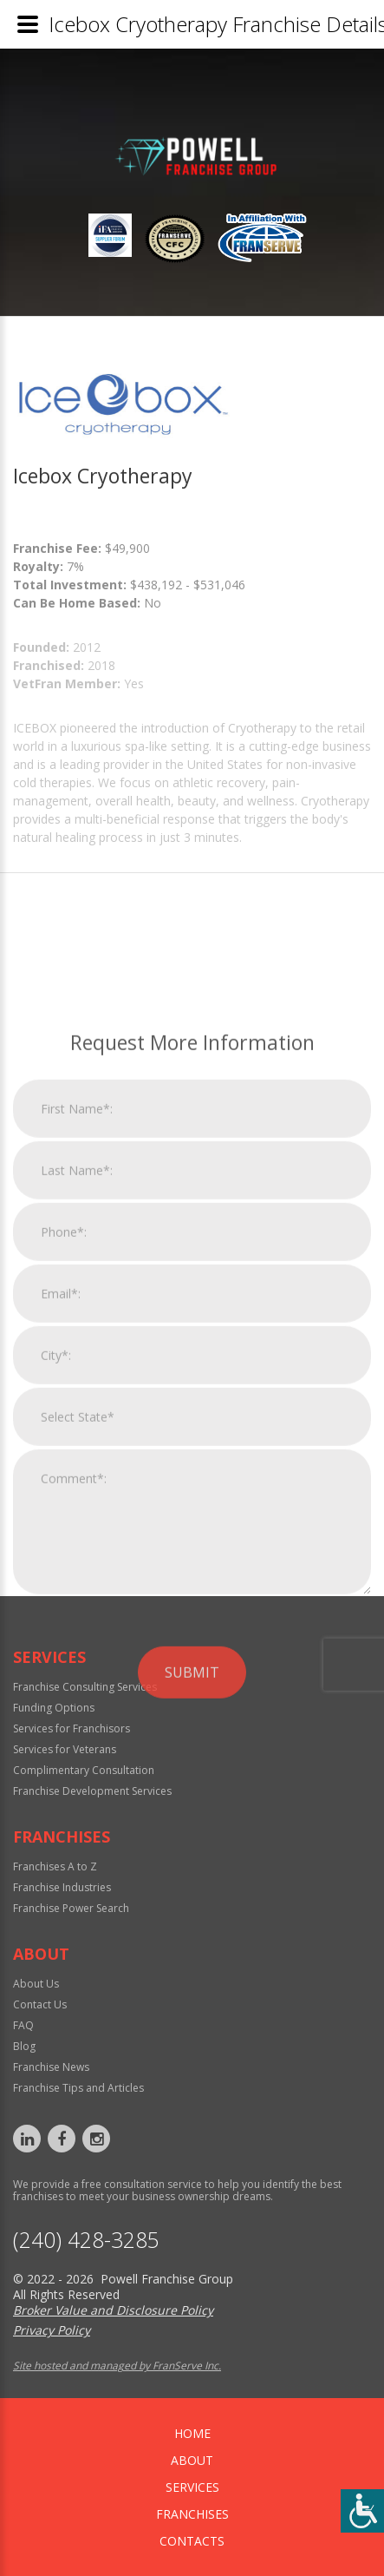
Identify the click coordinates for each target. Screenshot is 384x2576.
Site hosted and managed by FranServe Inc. (117, 2365)
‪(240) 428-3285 (86, 2240)
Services (192, 2487)
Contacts (192, 2541)
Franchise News (51, 2067)
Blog (24, 2046)
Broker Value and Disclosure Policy (113, 2310)
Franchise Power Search (71, 1908)
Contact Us (40, 2004)
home (192, 2433)
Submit (192, 1866)
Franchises (192, 2514)
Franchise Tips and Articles (78, 2087)
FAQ (23, 2025)
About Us (36, 1983)
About (192, 2460)
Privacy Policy (51, 2330)
